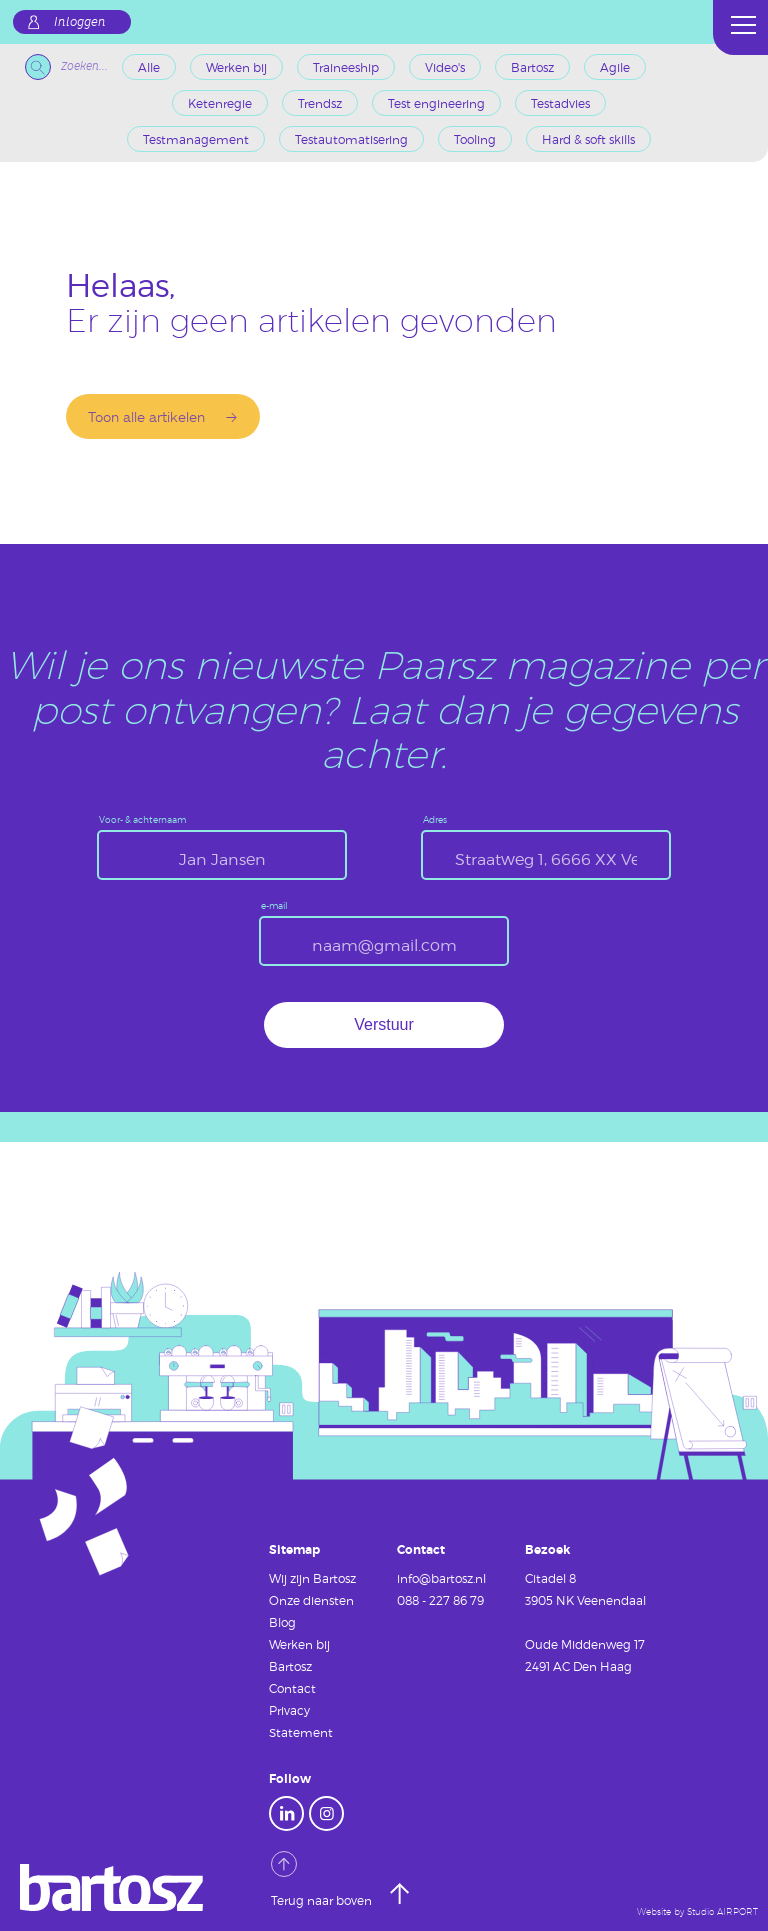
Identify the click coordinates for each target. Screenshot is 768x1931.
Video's (445, 67)
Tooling (475, 139)
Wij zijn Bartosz (312, 1578)
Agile (615, 67)
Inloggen (80, 22)
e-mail (274, 906)
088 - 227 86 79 (440, 1600)
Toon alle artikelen (146, 416)
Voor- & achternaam (142, 820)
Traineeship (346, 67)
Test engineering (436, 103)
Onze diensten (311, 1600)
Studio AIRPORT (722, 1912)
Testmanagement (196, 139)
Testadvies (560, 103)
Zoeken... (66, 67)
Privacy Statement (301, 1721)
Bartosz (532, 67)
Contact (292, 1688)
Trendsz (320, 103)
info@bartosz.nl (441, 1578)
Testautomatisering (351, 139)
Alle (149, 67)
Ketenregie (220, 103)
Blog (282, 1622)
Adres (435, 820)
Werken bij (236, 67)
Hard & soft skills (588, 139)
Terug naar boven (323, 1879)
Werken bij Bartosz (299, 1655)
